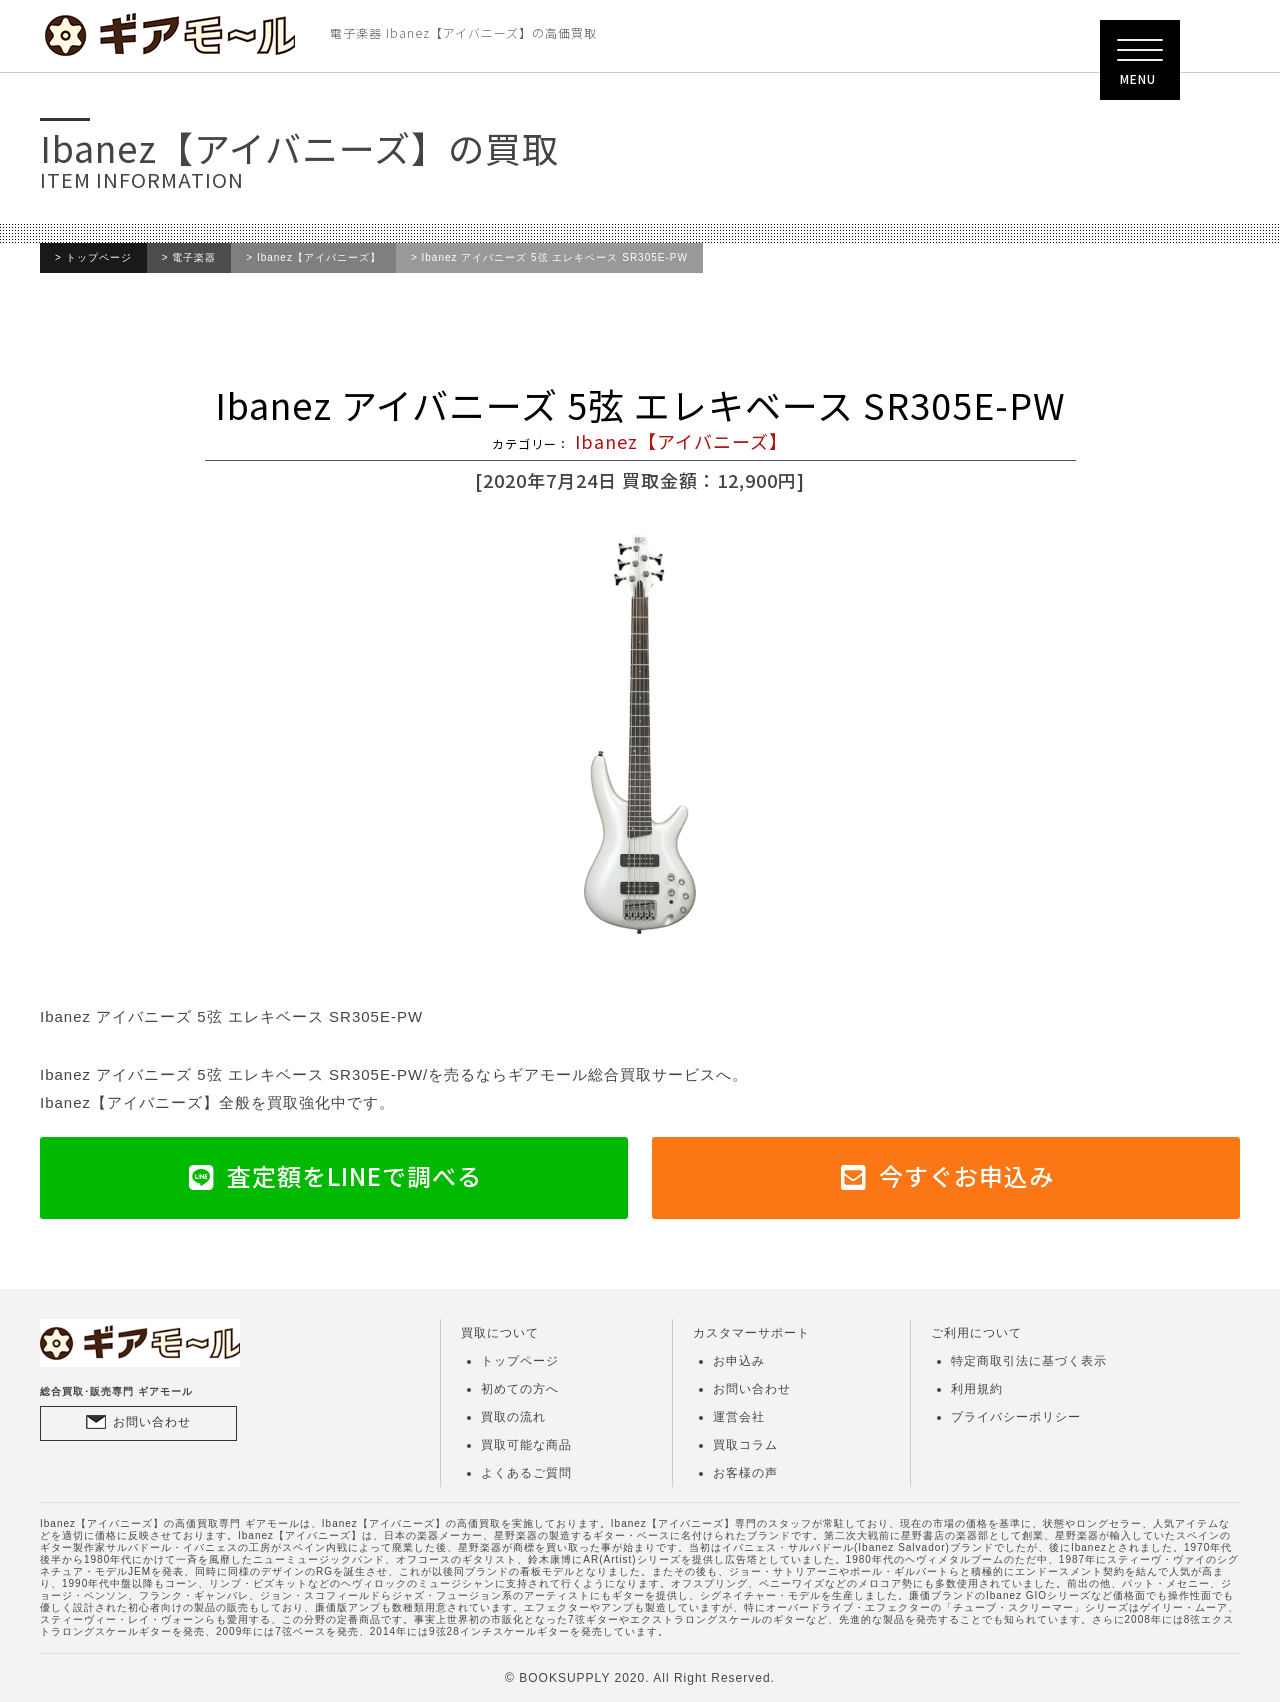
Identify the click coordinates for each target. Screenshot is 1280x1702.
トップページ (99, 258)
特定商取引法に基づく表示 (1029, 1361)
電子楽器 (194, 258)
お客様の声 (745, 1473)
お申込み (739, 1361)
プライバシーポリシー (1016, 1417)
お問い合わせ (152, 1422)
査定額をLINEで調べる (354, 1175)
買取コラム (745, 1445)
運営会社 (739, 1417)
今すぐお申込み (966, 1175)
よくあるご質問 (526, 1473)
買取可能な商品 (526, 1445)
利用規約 (977, 1389)
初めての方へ (520, 1389)
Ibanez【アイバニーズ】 (319, 258)
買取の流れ (513, 1417)
